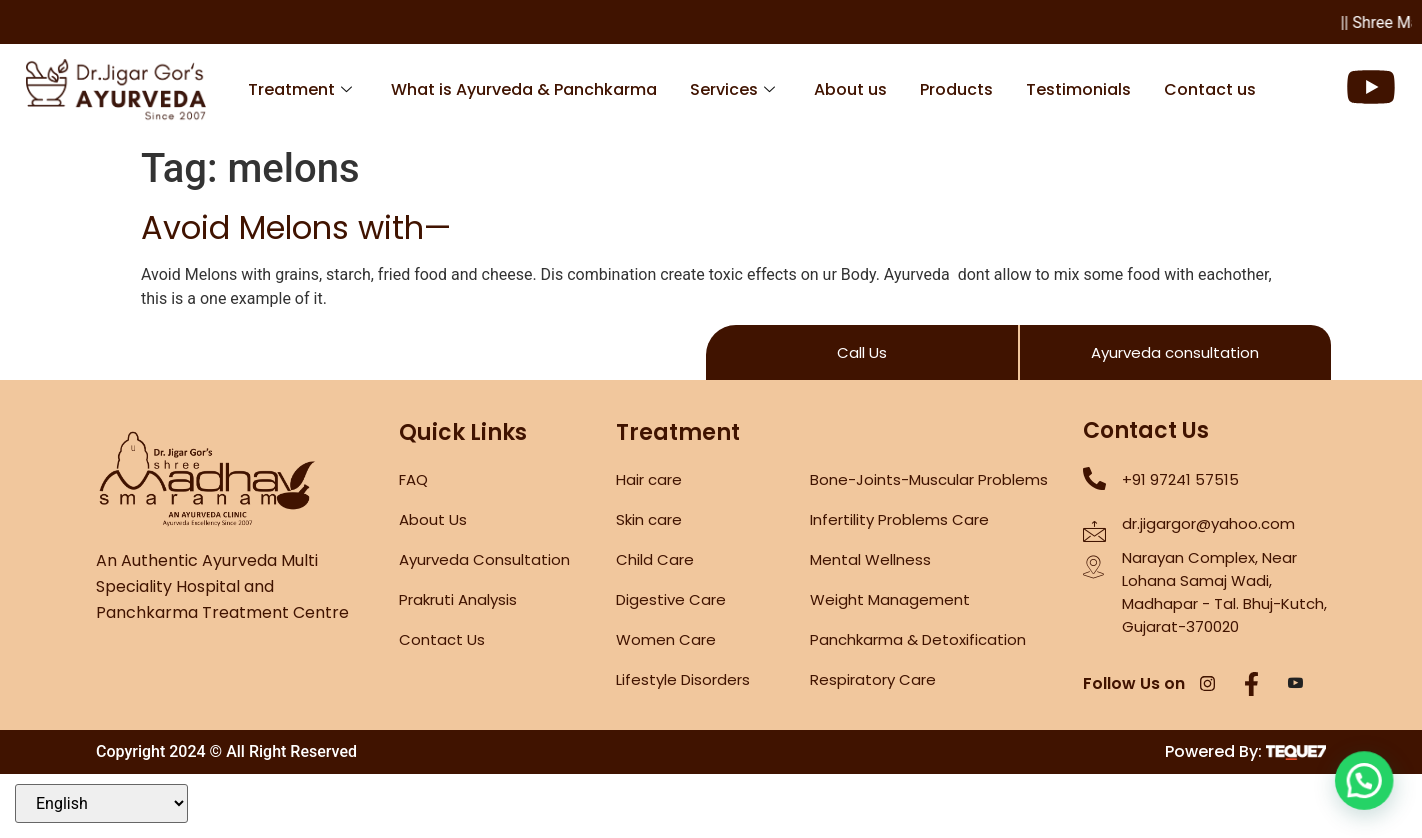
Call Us (862, 352)
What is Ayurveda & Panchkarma (524, 89)
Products (956, 89)
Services (732, 89)
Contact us (1210, 89)
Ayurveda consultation (1175, 352)
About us (850, 89)
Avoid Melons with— (296, 227)
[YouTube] (1296, 685)
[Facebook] (1252, 685)
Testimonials (1078, 89)
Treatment (300, 89)
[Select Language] (101, 803)
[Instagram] (1208, 685)
